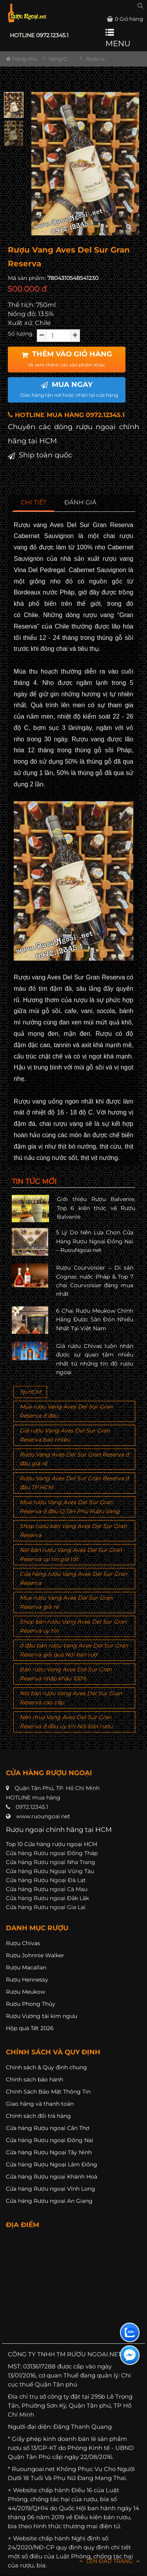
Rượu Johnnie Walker (35, 1955)
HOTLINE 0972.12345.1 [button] (39, 35)
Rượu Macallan (26, 1967)
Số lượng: (21, 333)
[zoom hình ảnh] (128, 227)
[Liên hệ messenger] (130, 2355)
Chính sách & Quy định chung (46, 2067)
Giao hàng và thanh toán (40, 2103)
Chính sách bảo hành (34, 2079)
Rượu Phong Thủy (30, 2003)
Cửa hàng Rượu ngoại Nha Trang (50, 1862)
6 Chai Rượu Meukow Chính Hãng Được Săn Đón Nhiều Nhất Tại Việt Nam (94, 1319)
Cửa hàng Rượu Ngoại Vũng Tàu (50, 1871)
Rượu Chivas (23, 1943)
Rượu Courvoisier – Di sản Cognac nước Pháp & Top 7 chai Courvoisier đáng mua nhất (94, 1280)
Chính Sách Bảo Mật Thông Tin (48, 2091)
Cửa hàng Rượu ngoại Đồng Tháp (52, 1853)
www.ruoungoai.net (43, 1816)
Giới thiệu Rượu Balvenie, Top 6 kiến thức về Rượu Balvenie (96, 1208)
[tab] (33, 502)
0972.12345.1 (32, 1806)
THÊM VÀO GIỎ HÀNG (67, 359)
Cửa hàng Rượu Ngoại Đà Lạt (46, 1880)
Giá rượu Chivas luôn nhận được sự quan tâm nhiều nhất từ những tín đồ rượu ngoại (94, 1359)
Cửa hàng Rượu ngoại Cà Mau (46, 1889)
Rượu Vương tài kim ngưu (41, 2016)
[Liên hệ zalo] (130, 2332)
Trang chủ (21, 59)
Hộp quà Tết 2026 (30, 2028)
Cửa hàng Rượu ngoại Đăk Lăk (47, 1898)
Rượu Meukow (25, 1991)
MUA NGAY (69, 389)
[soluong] (58, 335)
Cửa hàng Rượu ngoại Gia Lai (45, 1907)
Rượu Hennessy (27, 1979)
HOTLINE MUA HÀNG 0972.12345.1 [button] (66, 415)
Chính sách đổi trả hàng (38, 2115)
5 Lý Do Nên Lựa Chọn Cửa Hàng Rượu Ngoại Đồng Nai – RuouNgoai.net (94, 1241)
